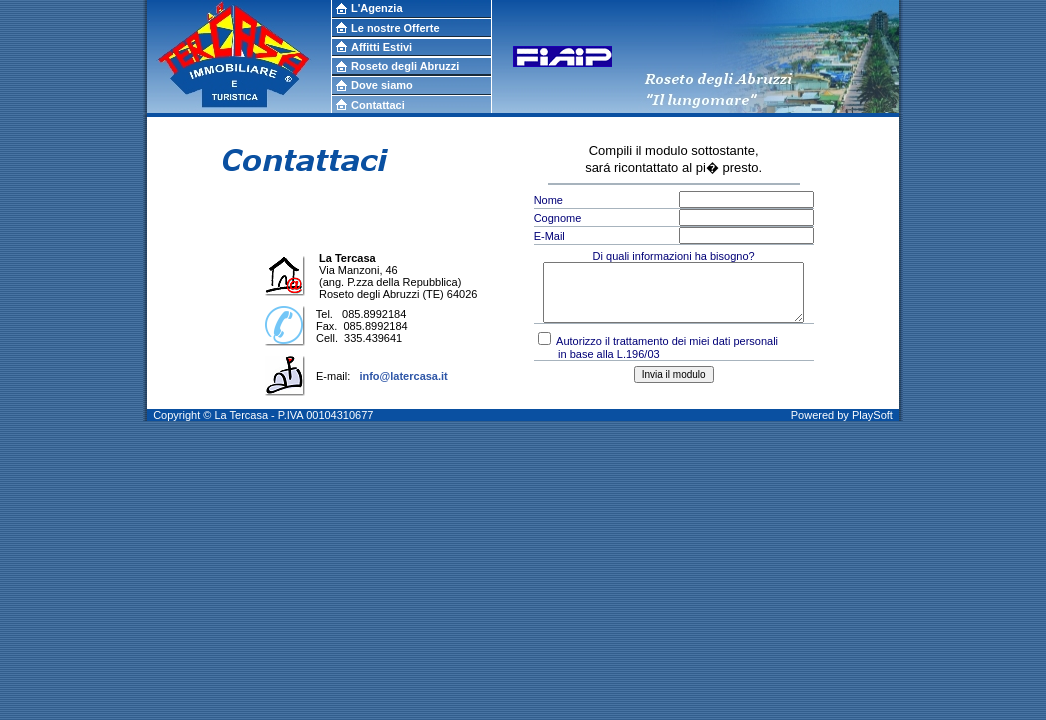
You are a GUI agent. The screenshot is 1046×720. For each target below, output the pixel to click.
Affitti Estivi (381, 47)
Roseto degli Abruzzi (405, 66)
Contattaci (378, 105)
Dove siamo (382, 85)
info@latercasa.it (403, 376)
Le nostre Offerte (395, 28)
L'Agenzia (377, 8)
